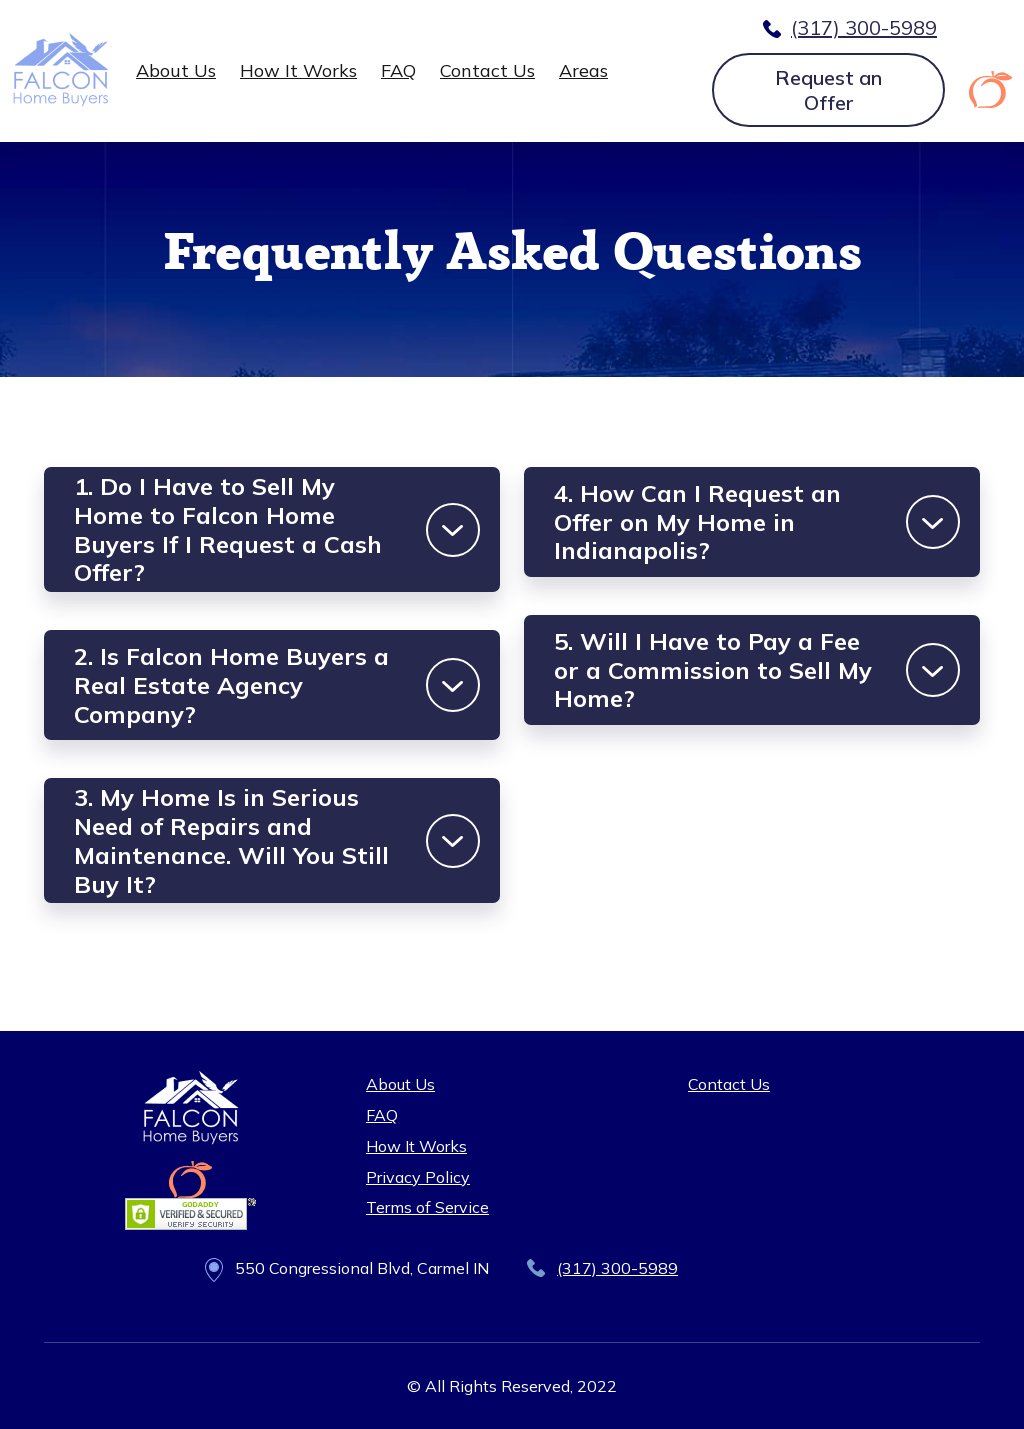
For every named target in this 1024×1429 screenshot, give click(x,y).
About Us (176, 70)
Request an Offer (828, 90)
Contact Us (487, 70)
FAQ (398, 70)
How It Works (298, 70)
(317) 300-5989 (864, 27)
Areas (583, 70)
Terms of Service (427, 1207)
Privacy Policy (418, 1177)
